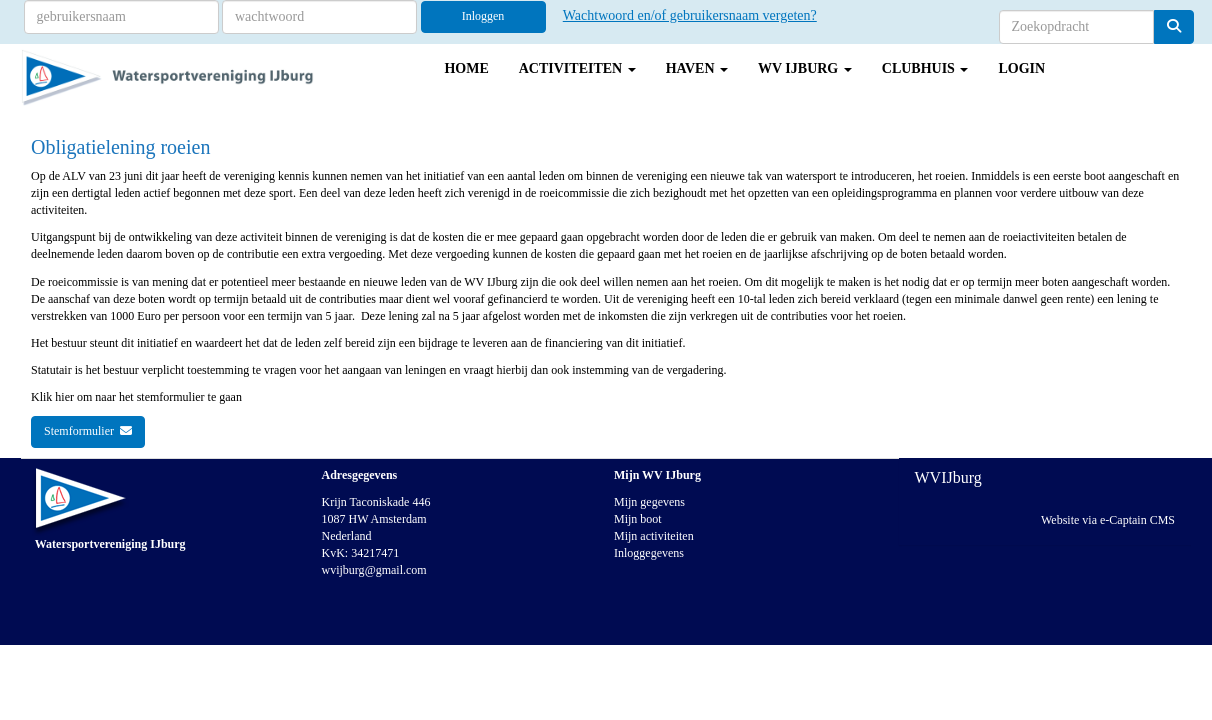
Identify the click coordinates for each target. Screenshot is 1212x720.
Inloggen (483, 16)
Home (466, 68)
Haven (697, 68)
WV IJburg (805, 68)
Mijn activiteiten (654, 536)
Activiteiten (577, 68)
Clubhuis (925, 68)
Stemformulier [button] (88, 431)
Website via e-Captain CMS (1108, 520)
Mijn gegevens (649, 502)
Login (1021, 68)
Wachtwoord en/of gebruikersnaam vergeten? (690, 15)
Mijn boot (638, 519)
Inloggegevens (649, 553)
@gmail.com (374, 570)
